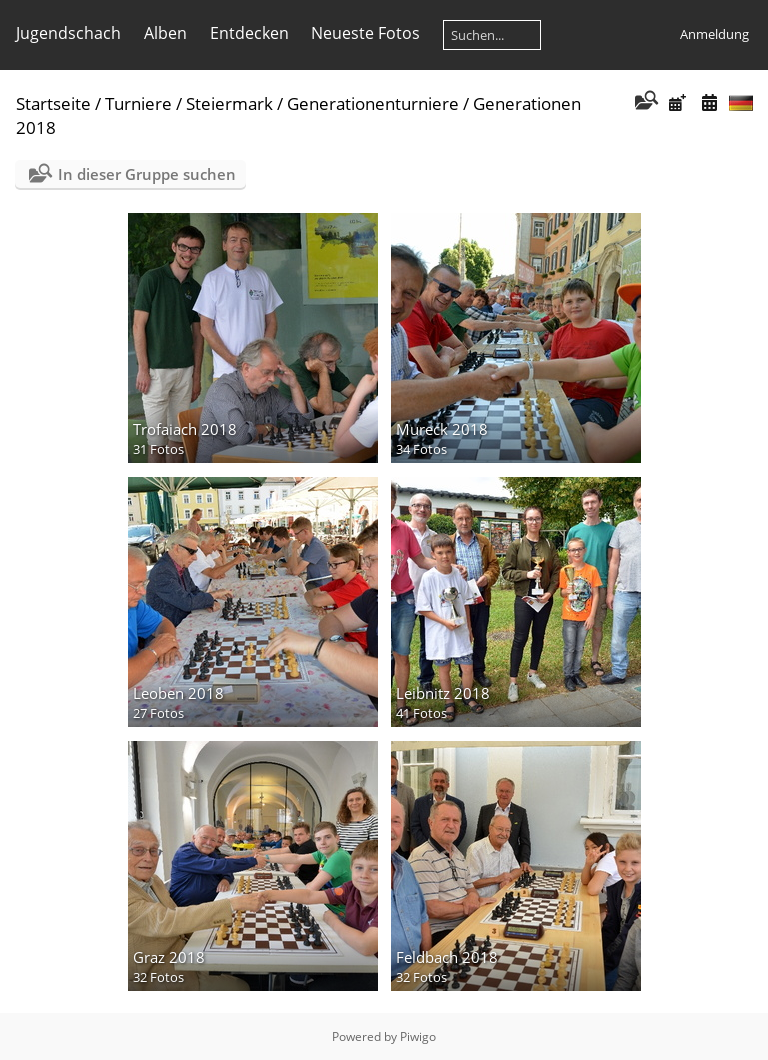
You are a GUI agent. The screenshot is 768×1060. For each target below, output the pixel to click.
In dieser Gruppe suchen (147, 174)
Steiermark (229, 103)
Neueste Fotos (365, 33)
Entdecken (249, 33)
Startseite (53, 103)
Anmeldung (714, 34)
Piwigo (418, 1036)
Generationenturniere (373, 103)
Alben (165, 33)
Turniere (138, 103)
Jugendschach (68, 33)
